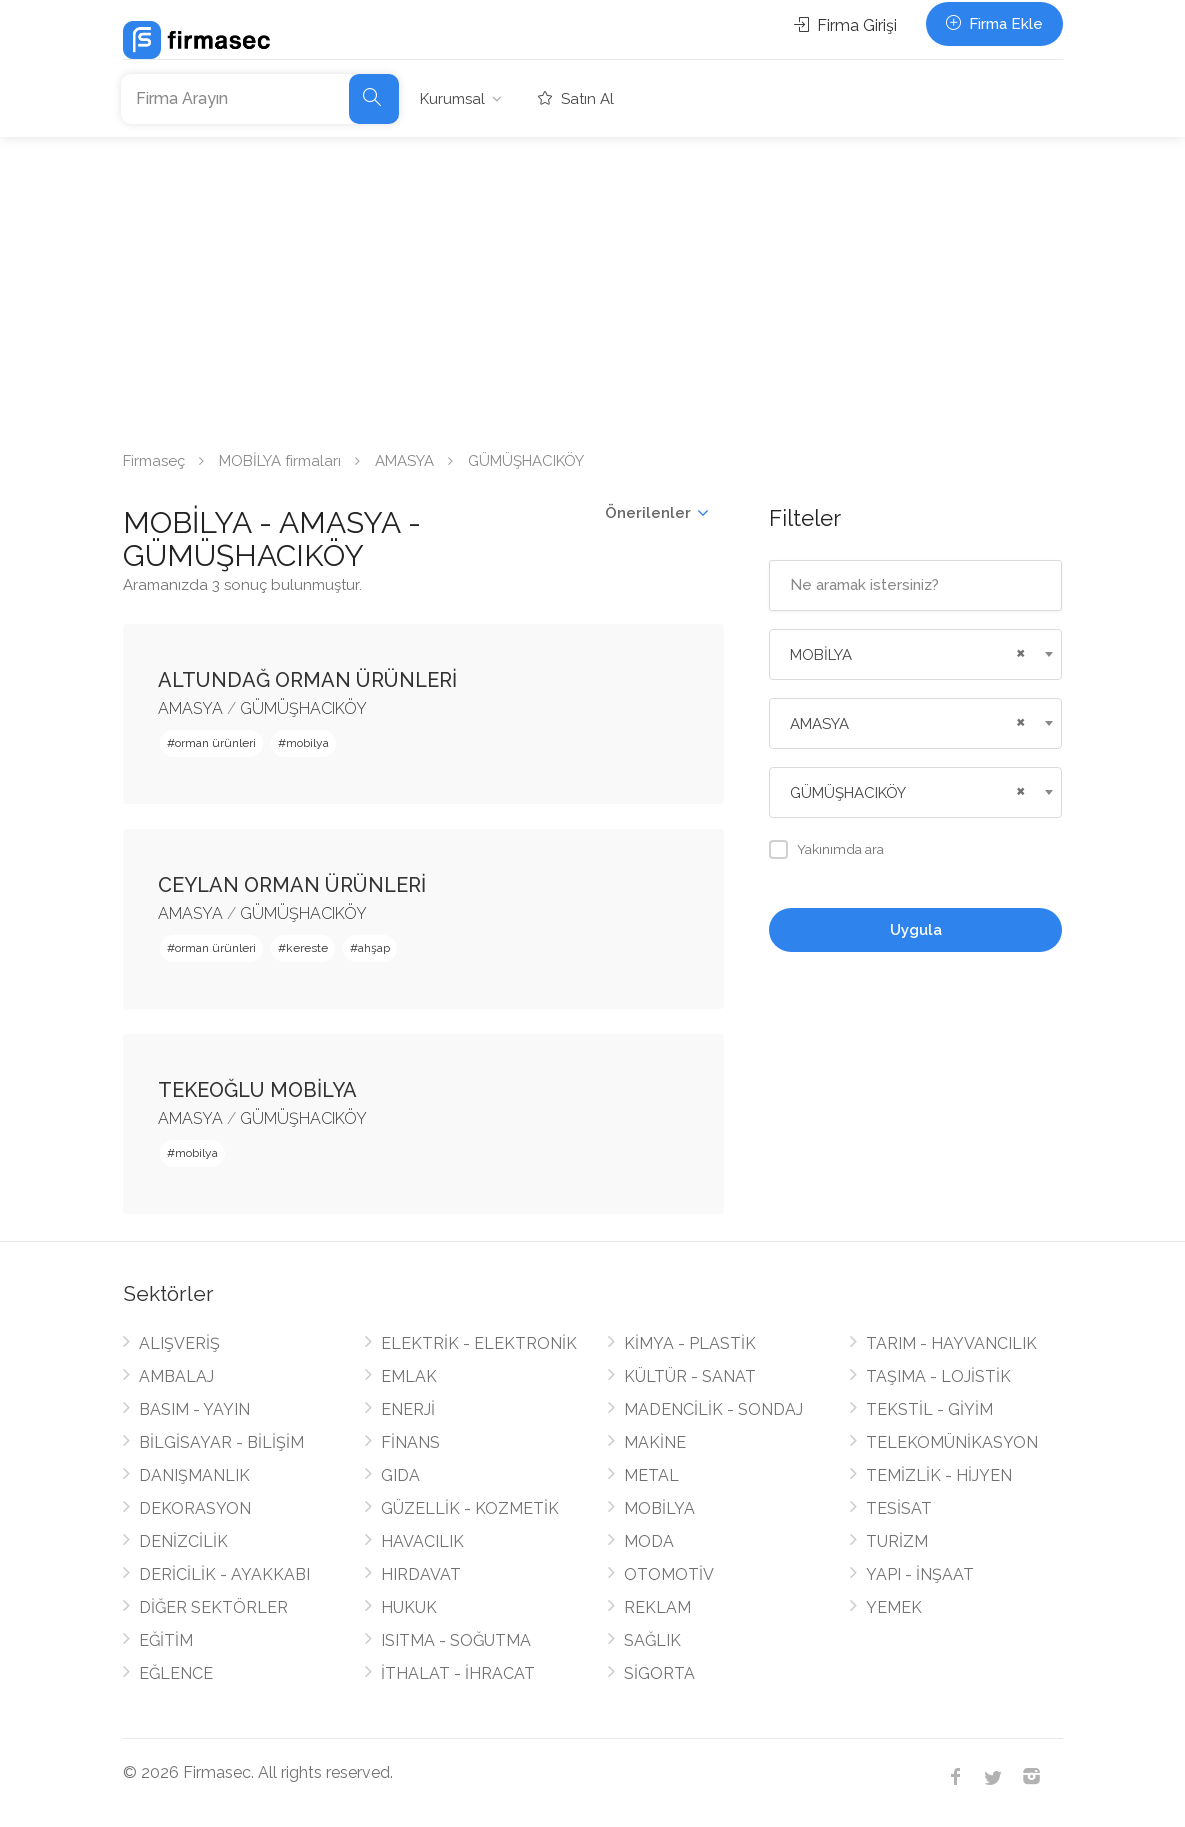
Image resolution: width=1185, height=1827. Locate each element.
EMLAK (409, 1376)
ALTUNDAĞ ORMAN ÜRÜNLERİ (307, 680)
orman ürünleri (215, 743)
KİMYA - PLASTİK (690, 1343)
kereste (307, 948)
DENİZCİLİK (183, 1541)
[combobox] (915, 654)
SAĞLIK (652, 1640)
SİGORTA (659, 1673)
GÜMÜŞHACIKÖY (303, 708)
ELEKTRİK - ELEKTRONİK (479, 1343)
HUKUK (409, 1607)
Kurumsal (452, 99)
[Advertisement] (592, 287)
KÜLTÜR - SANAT (690, 1376)
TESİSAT (899, 1508)
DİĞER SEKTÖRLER (213, 1607)
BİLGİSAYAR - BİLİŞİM (221, 1442)
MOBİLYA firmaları (280, 461)
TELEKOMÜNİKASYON (952, 1442)
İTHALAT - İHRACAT (458, 1673)
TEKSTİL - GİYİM (929, 1409)
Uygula (916, 930)
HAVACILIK (422, 1541)
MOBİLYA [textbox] (821, 655)
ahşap (374, 948)
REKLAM (657, 1607)
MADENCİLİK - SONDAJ (713, 1409)
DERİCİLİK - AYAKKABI (224, 1574)
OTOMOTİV (669, 1574)
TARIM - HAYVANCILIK (951, 1343)
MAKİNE (655, 1442)
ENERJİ (408, 1409)
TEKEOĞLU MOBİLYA (257, 1090)
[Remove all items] (1018, 651)
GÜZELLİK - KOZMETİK (470, 1508)
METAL (651, 1475)
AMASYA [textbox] (819, 724)
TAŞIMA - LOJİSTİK (938, 1376)
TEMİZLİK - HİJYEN (939, 1475)
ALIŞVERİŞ (179, 1343)
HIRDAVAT (421, 1574)
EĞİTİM (166, 1640)
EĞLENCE (176, 1673)
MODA (649, 1541)
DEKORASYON (195, 1508)
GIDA (400, 1475)
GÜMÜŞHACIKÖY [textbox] (848, 793)
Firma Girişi (845, 25)
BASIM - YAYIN (194, 1409)
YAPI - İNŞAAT (920, 1574)
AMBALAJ (176, 1376)
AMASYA (404, 461)
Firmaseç (154, 461)
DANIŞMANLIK (194, 1475)
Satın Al (576, 99)
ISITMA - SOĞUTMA (456, 1640)
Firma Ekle (994, 24)
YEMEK (894, 1607)
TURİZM (897, 1541)
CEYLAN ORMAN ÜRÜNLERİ (292, 885)
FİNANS (410, 1442)
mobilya (307, 743)
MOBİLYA (659, 1508)
